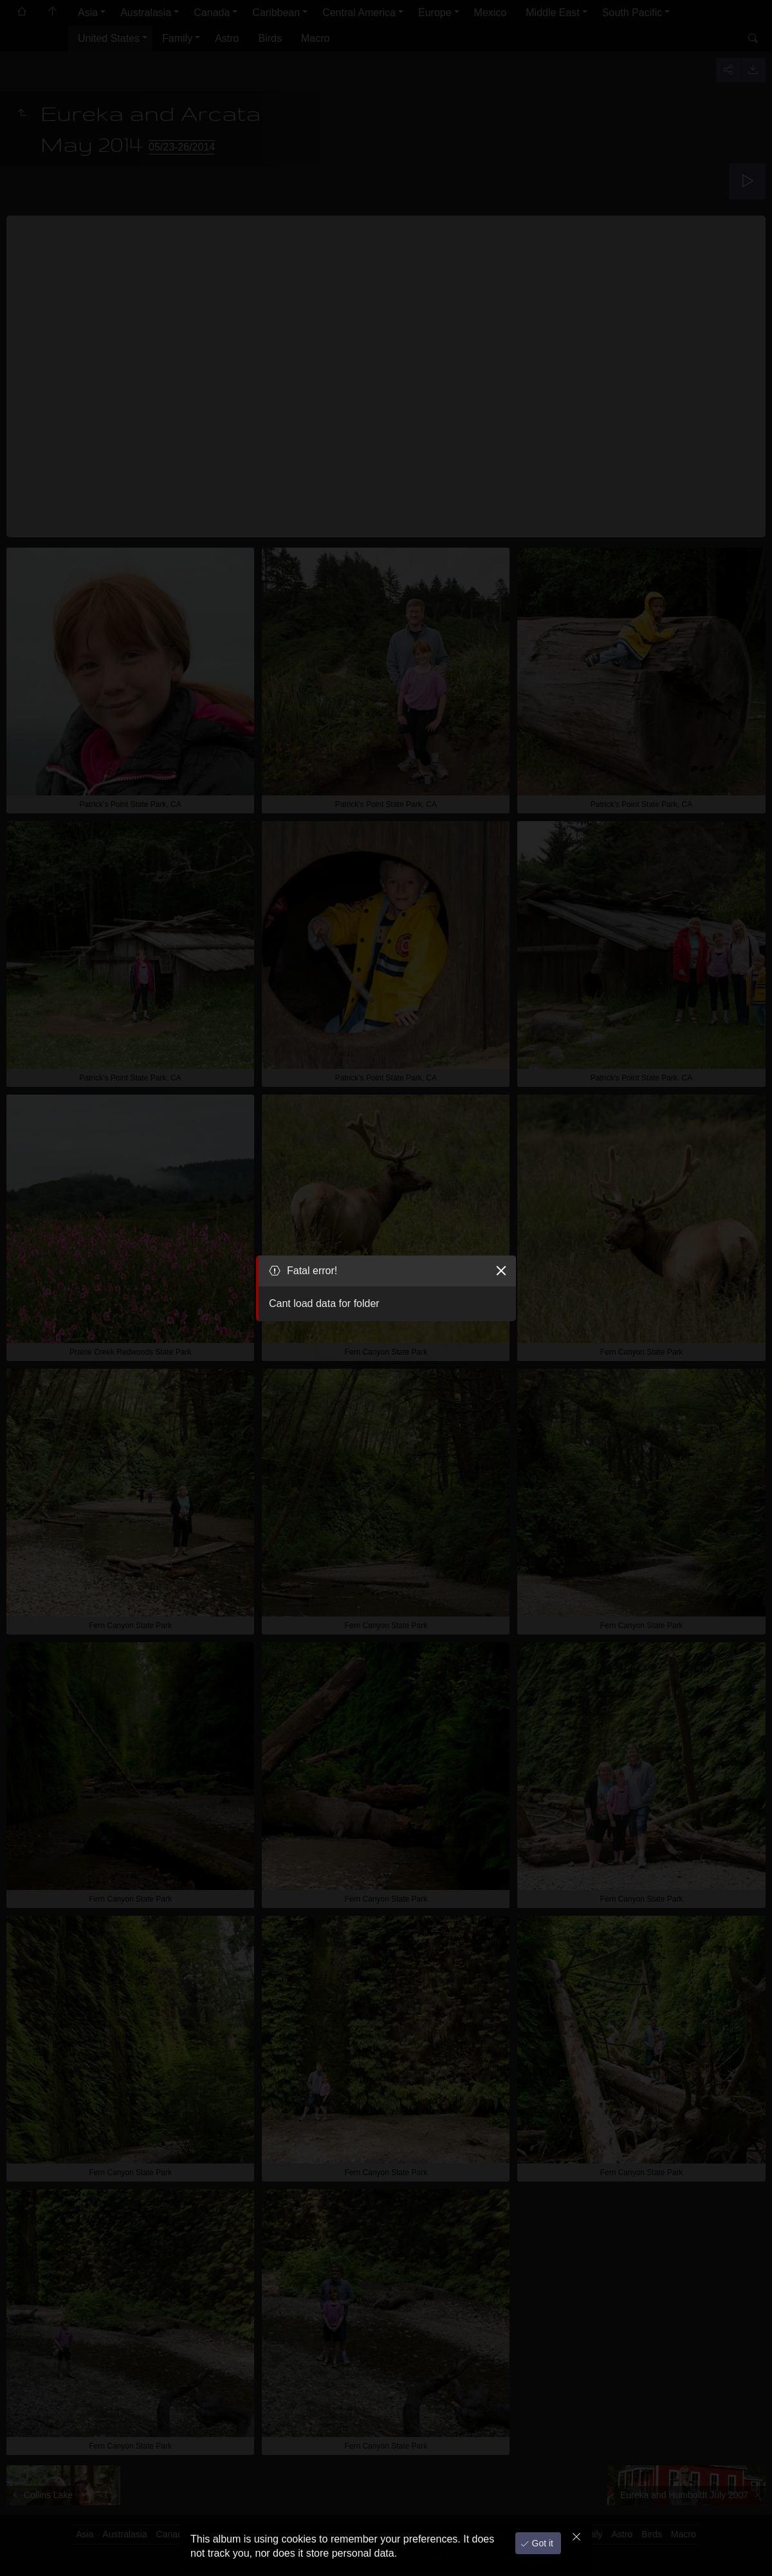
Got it (541, 2543)
